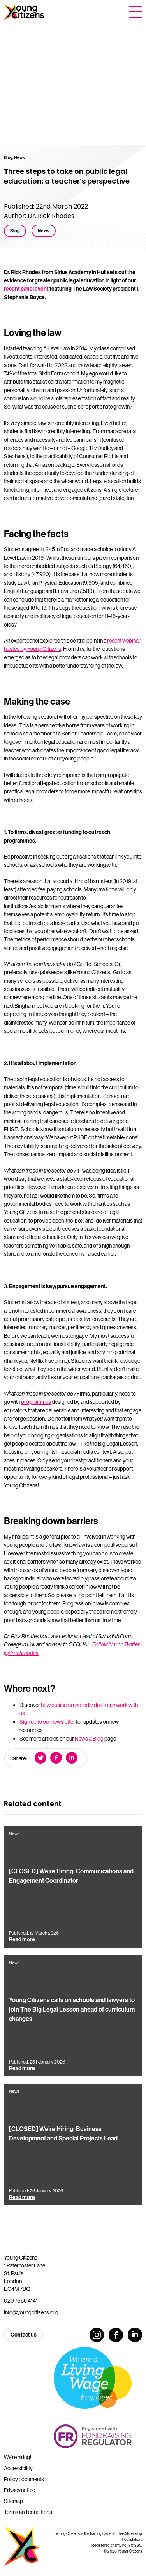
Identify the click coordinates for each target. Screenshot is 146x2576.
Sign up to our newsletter (47, 1721)
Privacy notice (19, 2490)
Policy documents (24, 2479)
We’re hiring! (17, 2457)
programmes (36, 1401)
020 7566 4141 (21, 2300)
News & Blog (89, 1738)
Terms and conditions (28, 2511)
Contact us (24, 2334)
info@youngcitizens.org (31, 2312)
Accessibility (18, 2468)
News (43, 231)
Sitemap (13, 2501)
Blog (15, 231)
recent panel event (26, 288)
